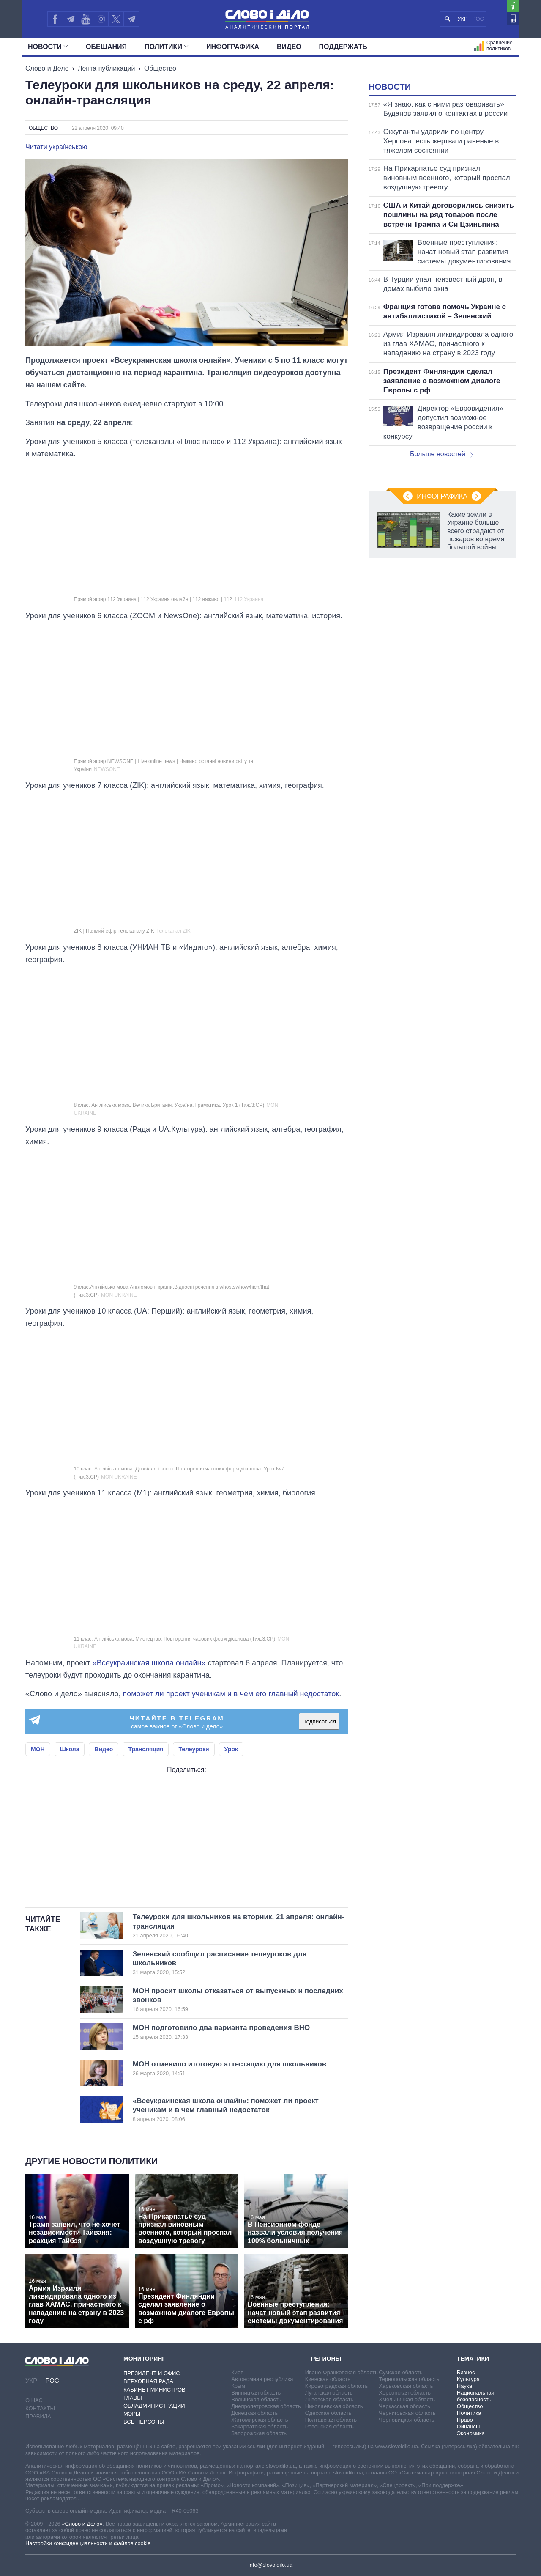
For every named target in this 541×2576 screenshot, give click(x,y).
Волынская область (256, 2399)
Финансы (468, 2426)
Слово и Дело (47, 68)
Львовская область (329, 2399)
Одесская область (328, 2413)
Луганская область (329, 2392)
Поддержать (343, 46)
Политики (167, 46)
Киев (237, 2372)
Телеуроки (193, 1749)
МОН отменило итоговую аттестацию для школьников (229, 2068)
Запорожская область (259, 2433)
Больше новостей (441, 454)
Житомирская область (259, 2420)
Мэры (131, 2414)
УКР (462, 19)
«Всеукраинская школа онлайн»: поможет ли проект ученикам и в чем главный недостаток (226, 2110)
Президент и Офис (151, 2373)
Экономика (471, 2433)
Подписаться (319, 1721)
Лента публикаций (106, 68)
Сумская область (400, 2372)
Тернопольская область (409, 2379)
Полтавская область (331, 2420)
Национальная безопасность (476, 2396)
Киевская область (327, 2379)
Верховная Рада (148, 2381)
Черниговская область (407, 2413)
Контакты (40, 2408)
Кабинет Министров (154, 2390)
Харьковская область (406, 2386)
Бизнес (466, 2372)
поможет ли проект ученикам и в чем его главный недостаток (231, 1694)
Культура (468, 2379)
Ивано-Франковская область (341, 2372)
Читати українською (56, 147)
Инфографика (232, 46)
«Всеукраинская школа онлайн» (149, 1663)
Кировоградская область (336, 2386)
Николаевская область (334, 2406)
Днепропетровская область (266, 2406)
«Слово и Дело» (82, 2524)
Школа (69, 1749)
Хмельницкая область (407, 2399)
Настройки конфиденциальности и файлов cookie (87, 2543)
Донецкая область (254, 2413)
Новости (48, 46)
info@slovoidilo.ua (270, 2565)
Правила (38, 2416)
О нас (34, 2400)
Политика (469, 2413)
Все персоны (143, 2422)
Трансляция (145, 1749)
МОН (38, 1749)
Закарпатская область (259, 2426)
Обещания (106, 46)
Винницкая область (256, 2392)
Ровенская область (329, 2426)
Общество (160, 68)
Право (465, 2420)
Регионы (326, 2358)
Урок (231, 1749)
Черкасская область (404, 2406)
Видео (289, 46)
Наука (464, 2386)
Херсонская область (405, 2392)
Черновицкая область (406, 2420)
